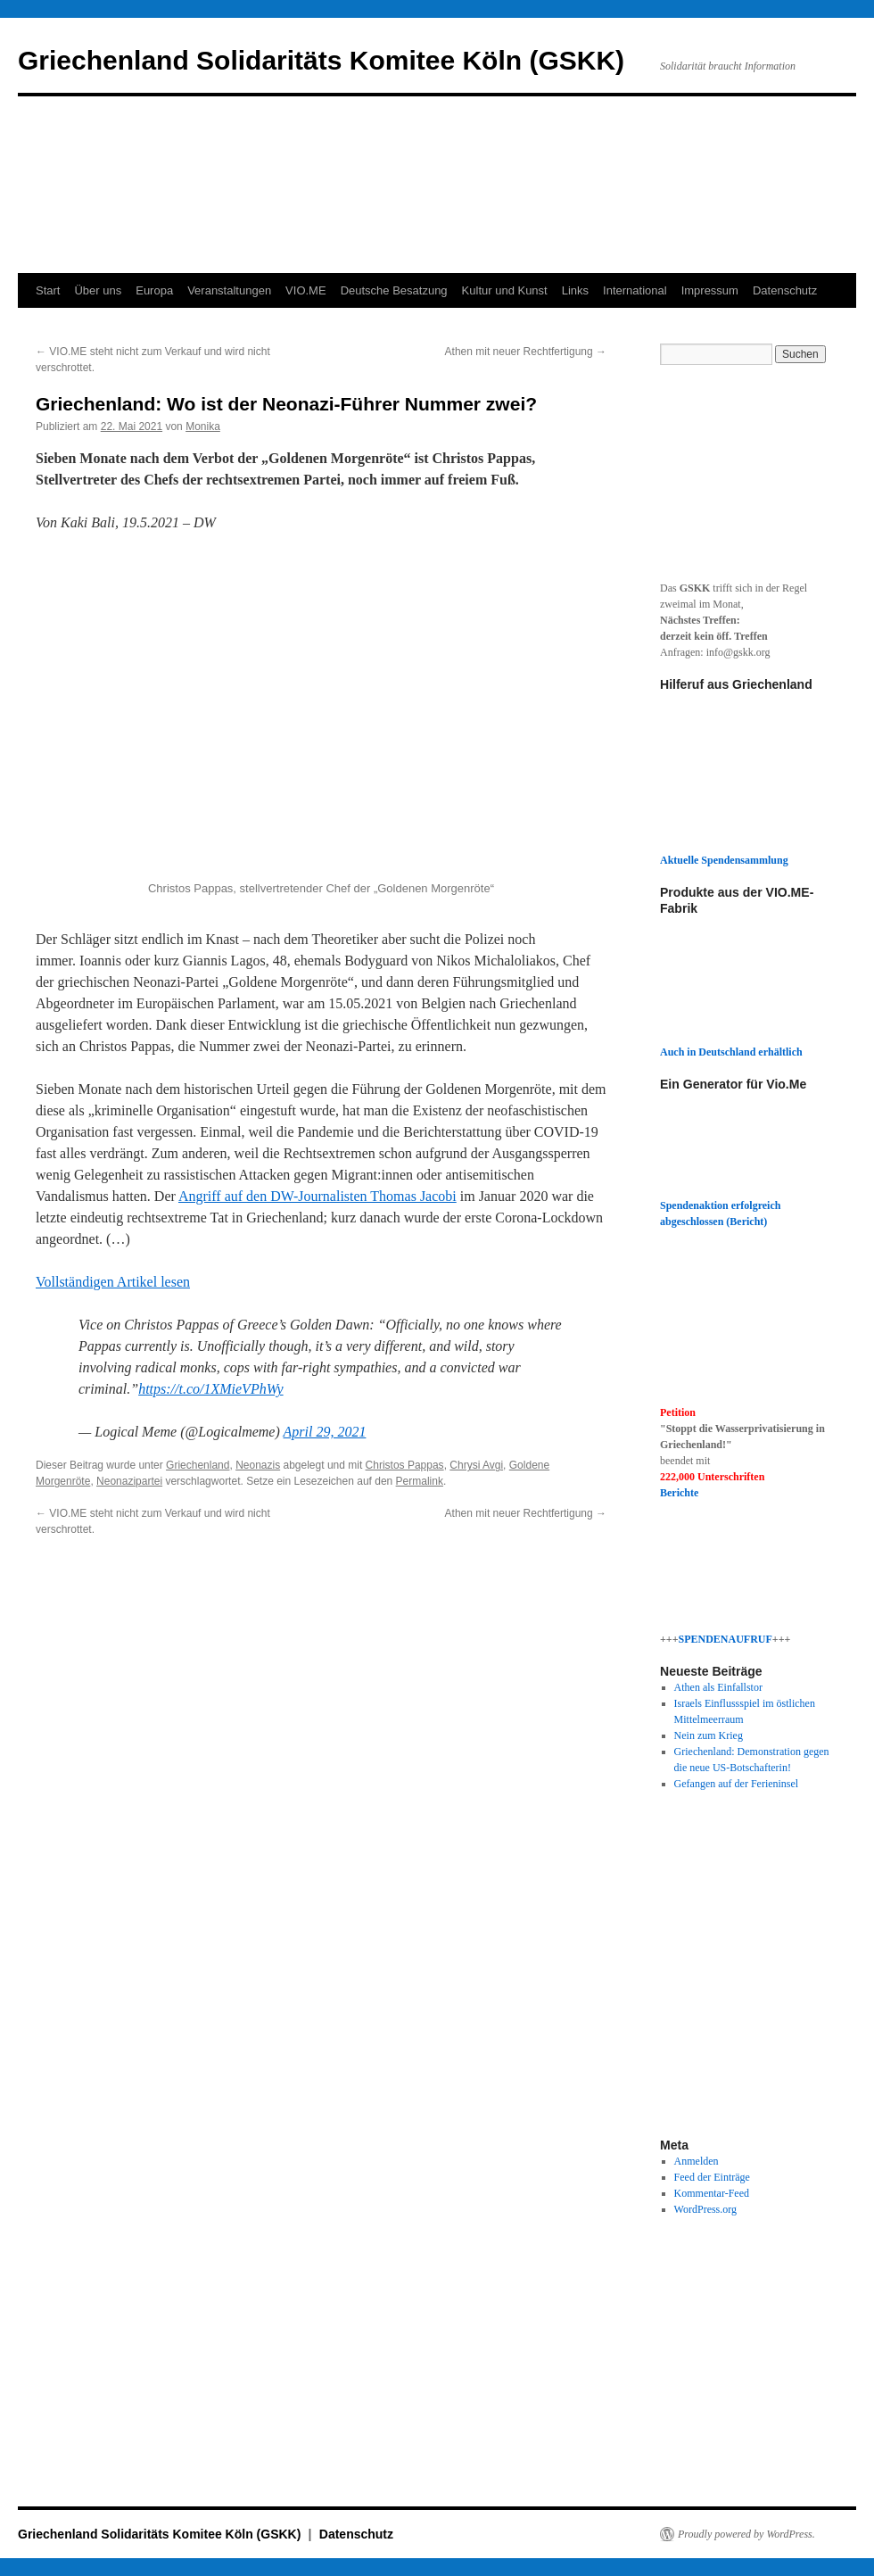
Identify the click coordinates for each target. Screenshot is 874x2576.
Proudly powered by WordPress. (746, 2534)
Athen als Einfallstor (718, 1687)
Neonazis (257, 1465)
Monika (203, 426)
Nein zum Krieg (708, 1735)
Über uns (97, 290)
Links (575, 290)
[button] (321, 715)
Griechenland (197, 1465)
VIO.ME (305, 290)
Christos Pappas (405, 1465)
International (635, 290)
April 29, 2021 (325, 1431)
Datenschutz (785, 290)
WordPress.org (705, 2209)
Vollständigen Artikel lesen (113, 1281)
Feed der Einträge (712, 2177)
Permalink (419, 1481)
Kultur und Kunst (505, 290)
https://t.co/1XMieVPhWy (210, 1388)
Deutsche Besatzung (394, 290)
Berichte (679, 1493)
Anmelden (696, 2161)
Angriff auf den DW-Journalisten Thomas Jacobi (317, 1196)
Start (48, 290)
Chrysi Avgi (476, 1465)
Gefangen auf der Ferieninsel (736, 1783)
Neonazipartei (129, 1481)
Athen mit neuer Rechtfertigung (525, 351)
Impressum (709, 290)
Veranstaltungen (229, 290)
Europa (154, 290)
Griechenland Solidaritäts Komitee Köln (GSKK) (321, 60)
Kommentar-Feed (711, 2193)
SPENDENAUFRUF (725, 1639)
